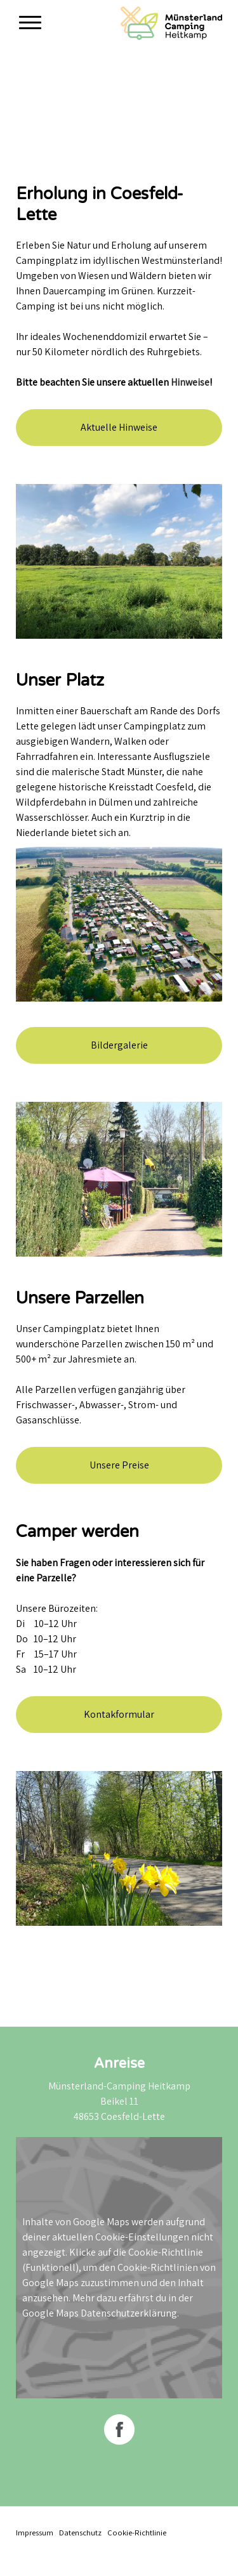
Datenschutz (80, 2532)
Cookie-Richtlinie (165, 2252)
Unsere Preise (119, 1465)
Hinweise (190, 382)
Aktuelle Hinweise (119, 427)
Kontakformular (119, 1714)
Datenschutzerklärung (129, 2313)
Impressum (34, 2532)
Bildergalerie (119, 1045)
